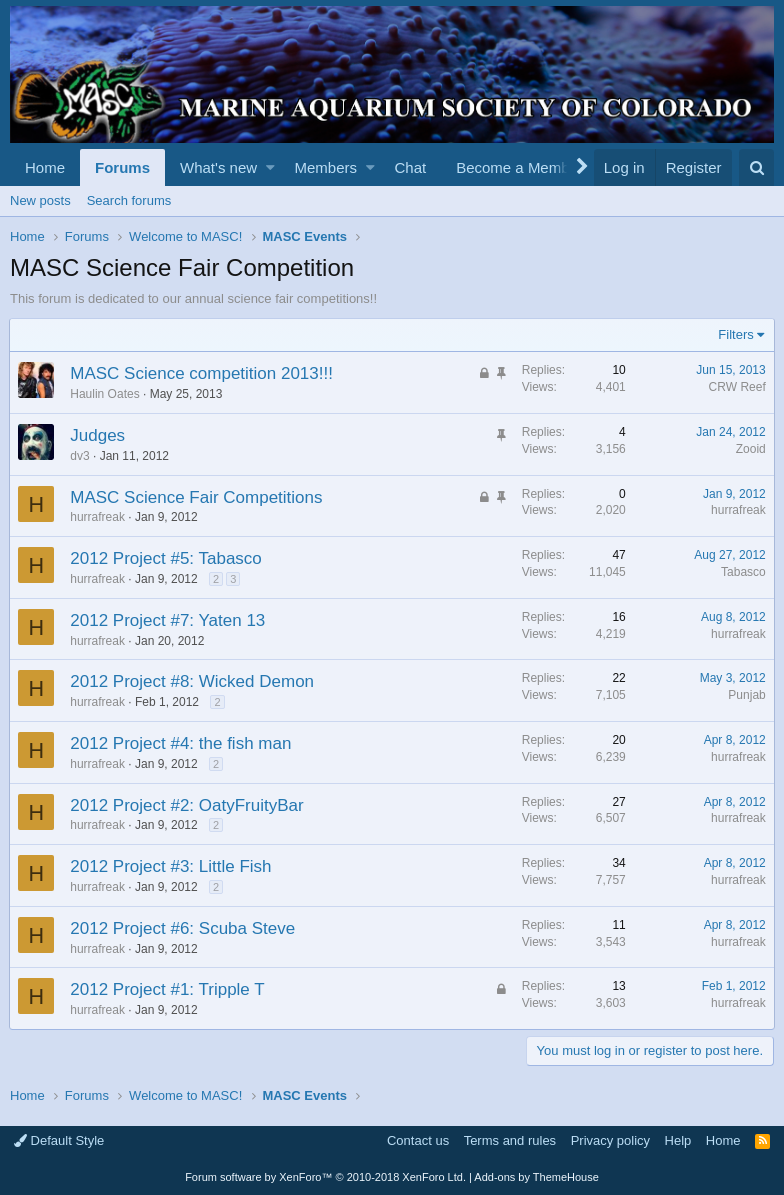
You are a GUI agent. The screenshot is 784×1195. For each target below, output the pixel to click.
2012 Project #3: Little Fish (171, 866)
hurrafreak (98, 517)
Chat (410, 167)
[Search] (756, 167)
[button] (270, 167)
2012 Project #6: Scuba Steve (183, 928)
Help (678, 1140)
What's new (218, 167)
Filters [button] (735, 334)
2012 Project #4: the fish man (181, 743)
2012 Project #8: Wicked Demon (193, 681)
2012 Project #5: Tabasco (167, 558)
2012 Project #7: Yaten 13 (168, 620)
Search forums (129, 200)
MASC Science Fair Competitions (197, 497)
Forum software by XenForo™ (325, 1177)
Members (326, 167)
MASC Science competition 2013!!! (202, 373)
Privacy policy (610, 1140)
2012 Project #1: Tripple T (168, 989)
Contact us (418, 1140)
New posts (40, 200)
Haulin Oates (105, 394)
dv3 (80, 456)
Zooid (750, 449)
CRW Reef (736, 387)
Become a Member (519, 167)
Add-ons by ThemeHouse (536, 1177)
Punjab (746, 695)
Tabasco (742, 572)
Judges (98, 435)
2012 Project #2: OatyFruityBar (187, 805)
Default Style (59, 1140)
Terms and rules (510, 1140)
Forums (122, 167)
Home (45, 167)
